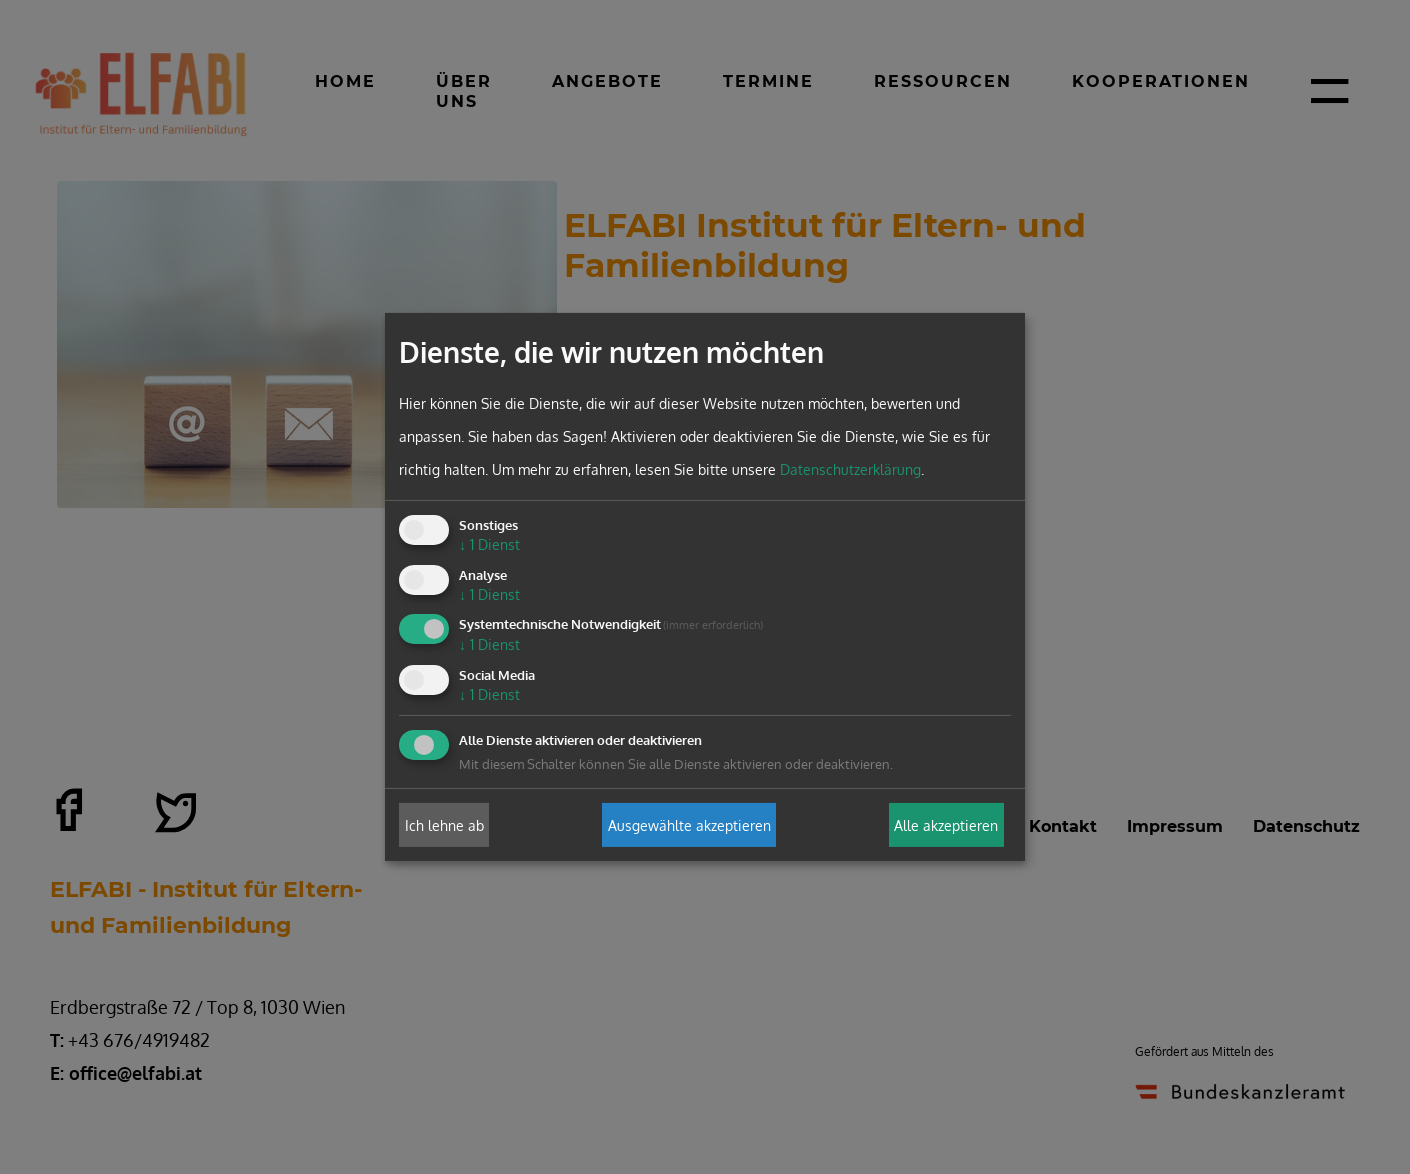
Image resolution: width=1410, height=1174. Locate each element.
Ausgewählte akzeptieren (689, 824)
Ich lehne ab (444, 824)
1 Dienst (489, 544)
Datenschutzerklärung (850, 469)
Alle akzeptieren (946, 824)
